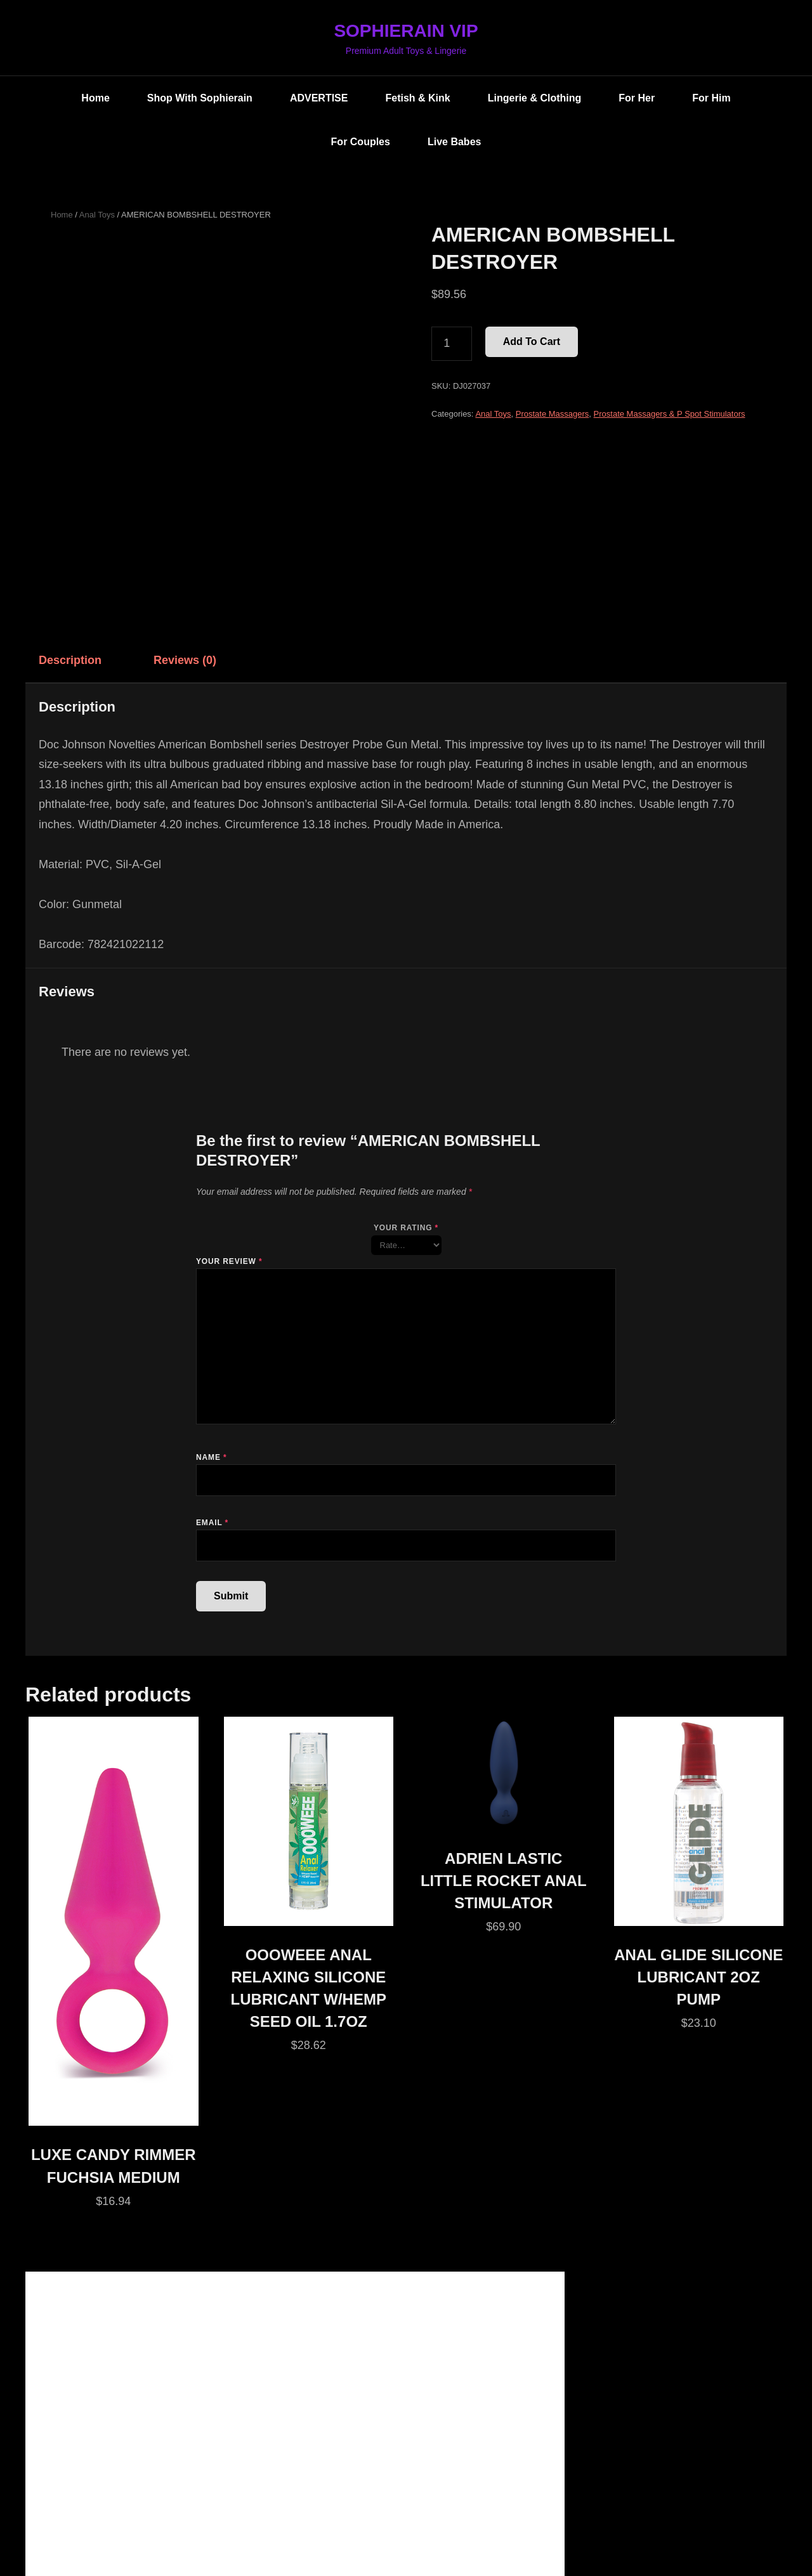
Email (212, 1522)
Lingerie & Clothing (535, 98)
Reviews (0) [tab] (185, 660)
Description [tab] (70, 660)
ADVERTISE (319, 98)
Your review (229, 1261)
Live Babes (454, 141)
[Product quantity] (451, 344)
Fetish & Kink (417, 98)
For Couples (360, 141)
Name (211, 1457)
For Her (637, 98)
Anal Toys (97, 214)
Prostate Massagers (552, 414)
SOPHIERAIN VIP (406, 31)
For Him (711, 98)
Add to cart (531, 341)
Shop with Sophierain (199, 98)
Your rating (406, 1227)
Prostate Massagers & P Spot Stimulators (669, 414)
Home (95, 98)
